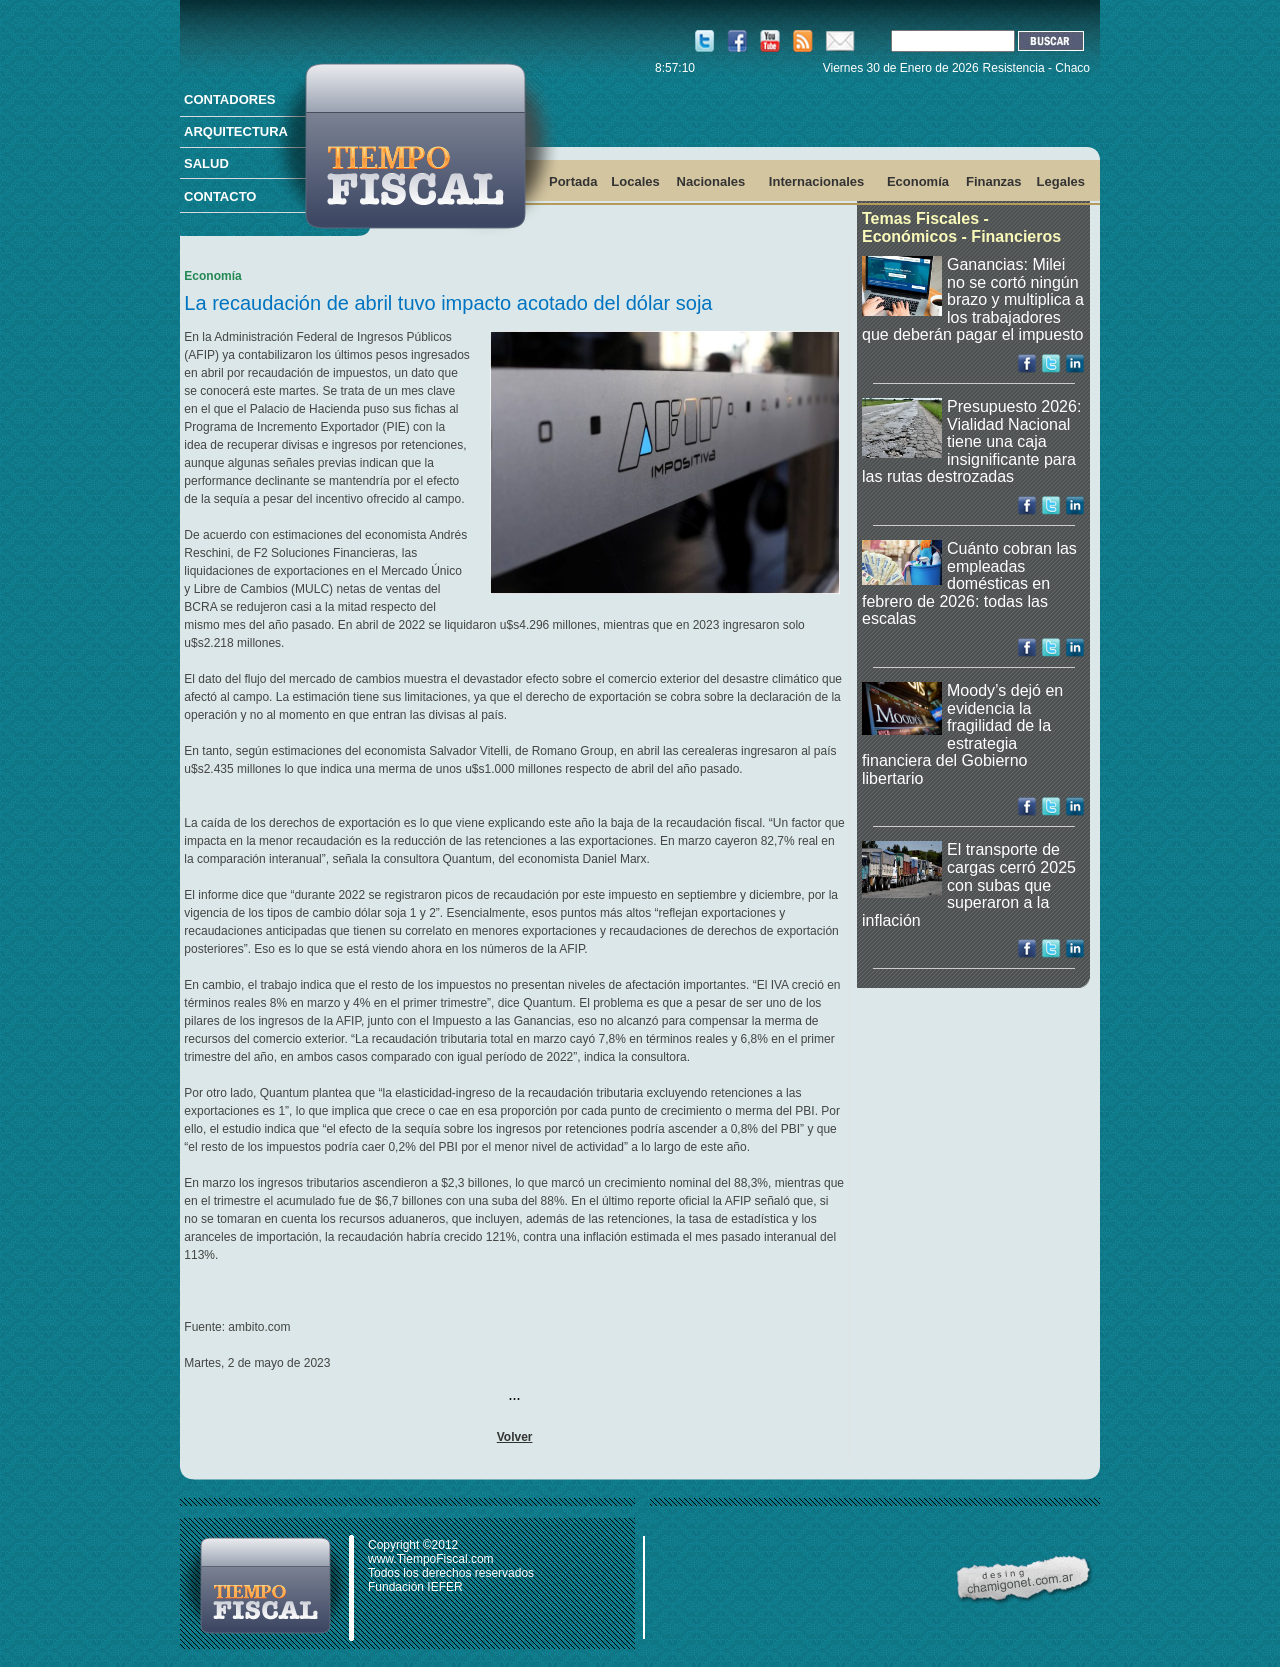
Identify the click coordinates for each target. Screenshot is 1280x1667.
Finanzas (994, 181)
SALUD (206, 163)
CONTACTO (220, 196)
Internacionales (816, 181)
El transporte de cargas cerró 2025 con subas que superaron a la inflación (969, 884)
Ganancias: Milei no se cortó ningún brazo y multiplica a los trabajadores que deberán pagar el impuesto (973, 299)
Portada (573, 181)
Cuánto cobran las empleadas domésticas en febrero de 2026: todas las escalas (969, 583)
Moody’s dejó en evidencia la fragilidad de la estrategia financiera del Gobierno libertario (962, 734)
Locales (635, 181)
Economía (918, 181)
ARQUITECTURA (236, 131)
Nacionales (711, 181)
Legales (1061, 181)
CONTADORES (229, 99)
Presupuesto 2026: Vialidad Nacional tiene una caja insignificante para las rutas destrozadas (971, 441)
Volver (515, 1437)
